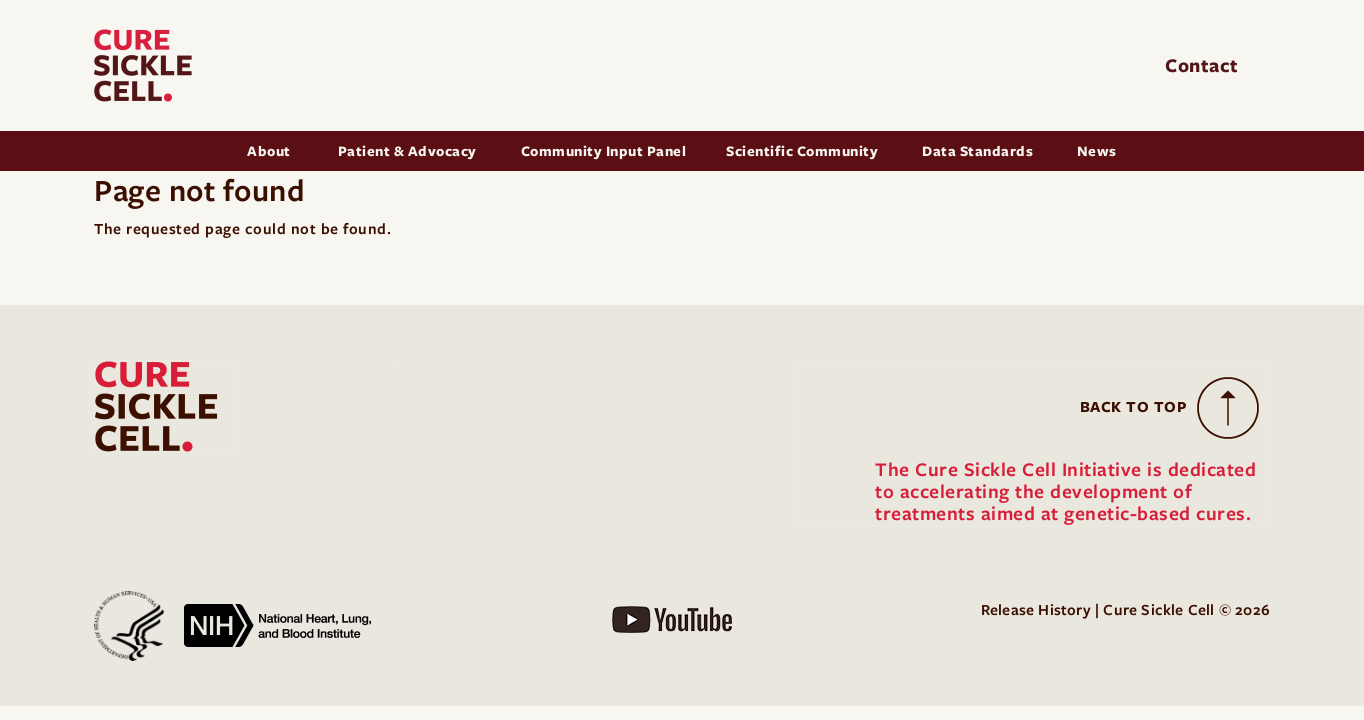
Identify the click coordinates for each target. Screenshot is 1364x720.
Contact (1204, 65)
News (1097, 151)
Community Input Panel (604, 151)
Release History (1036, 610)
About (270, 151)
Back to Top (1134, 407)
